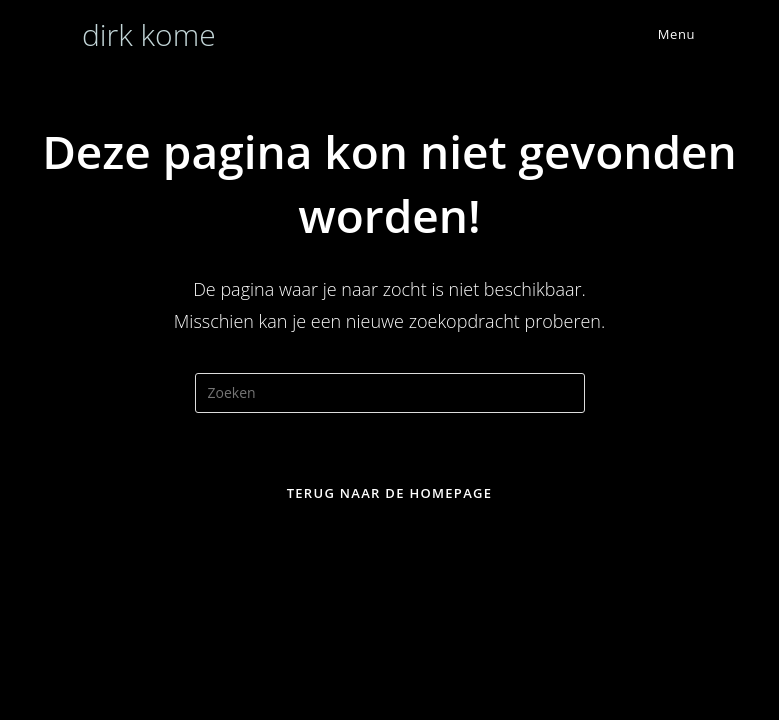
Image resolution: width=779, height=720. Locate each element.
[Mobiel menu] (661, 34)
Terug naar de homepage (390, 493)
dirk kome (149, 34)
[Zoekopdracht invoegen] (390, 393)
